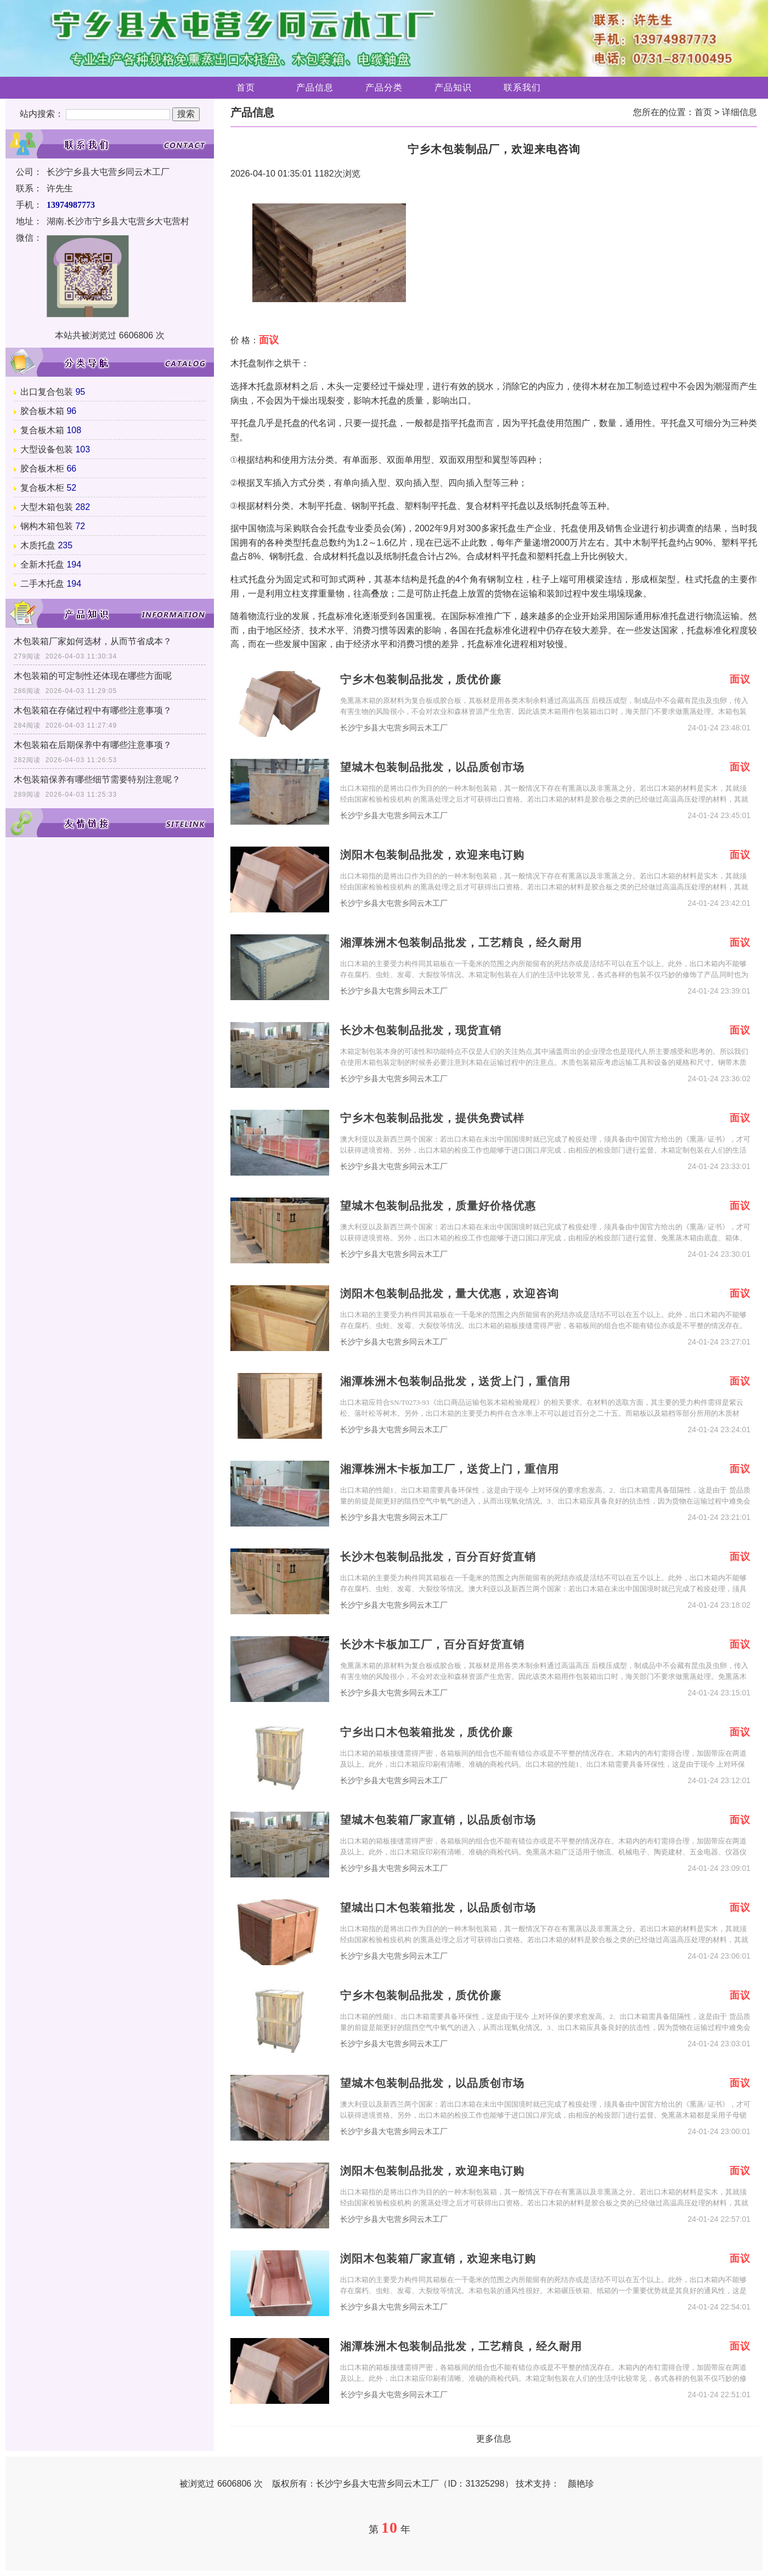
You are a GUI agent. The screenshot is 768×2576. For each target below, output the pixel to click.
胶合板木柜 (42, 468)
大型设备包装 (46, 449)
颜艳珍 (581, 2483)
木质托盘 (37, 545)
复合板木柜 (42, 487)
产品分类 (384, 87)
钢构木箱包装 (46, 526)
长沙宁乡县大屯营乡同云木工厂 (394, 728)
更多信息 (493, 2438)
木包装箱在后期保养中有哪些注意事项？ (93, 745)
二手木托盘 (42, 583)
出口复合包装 (46, 391)
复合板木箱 (42, 430)
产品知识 (453, 87)
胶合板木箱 (42, 411)
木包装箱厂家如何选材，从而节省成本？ (93, 641)
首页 (245, 87)
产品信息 (315, 87)
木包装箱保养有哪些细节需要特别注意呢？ (97, 779)
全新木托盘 (42, 564)
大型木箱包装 (46, 507)
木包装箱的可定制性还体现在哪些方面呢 (93, 675)
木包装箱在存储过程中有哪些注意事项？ (93, 710)
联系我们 (522, 87)
